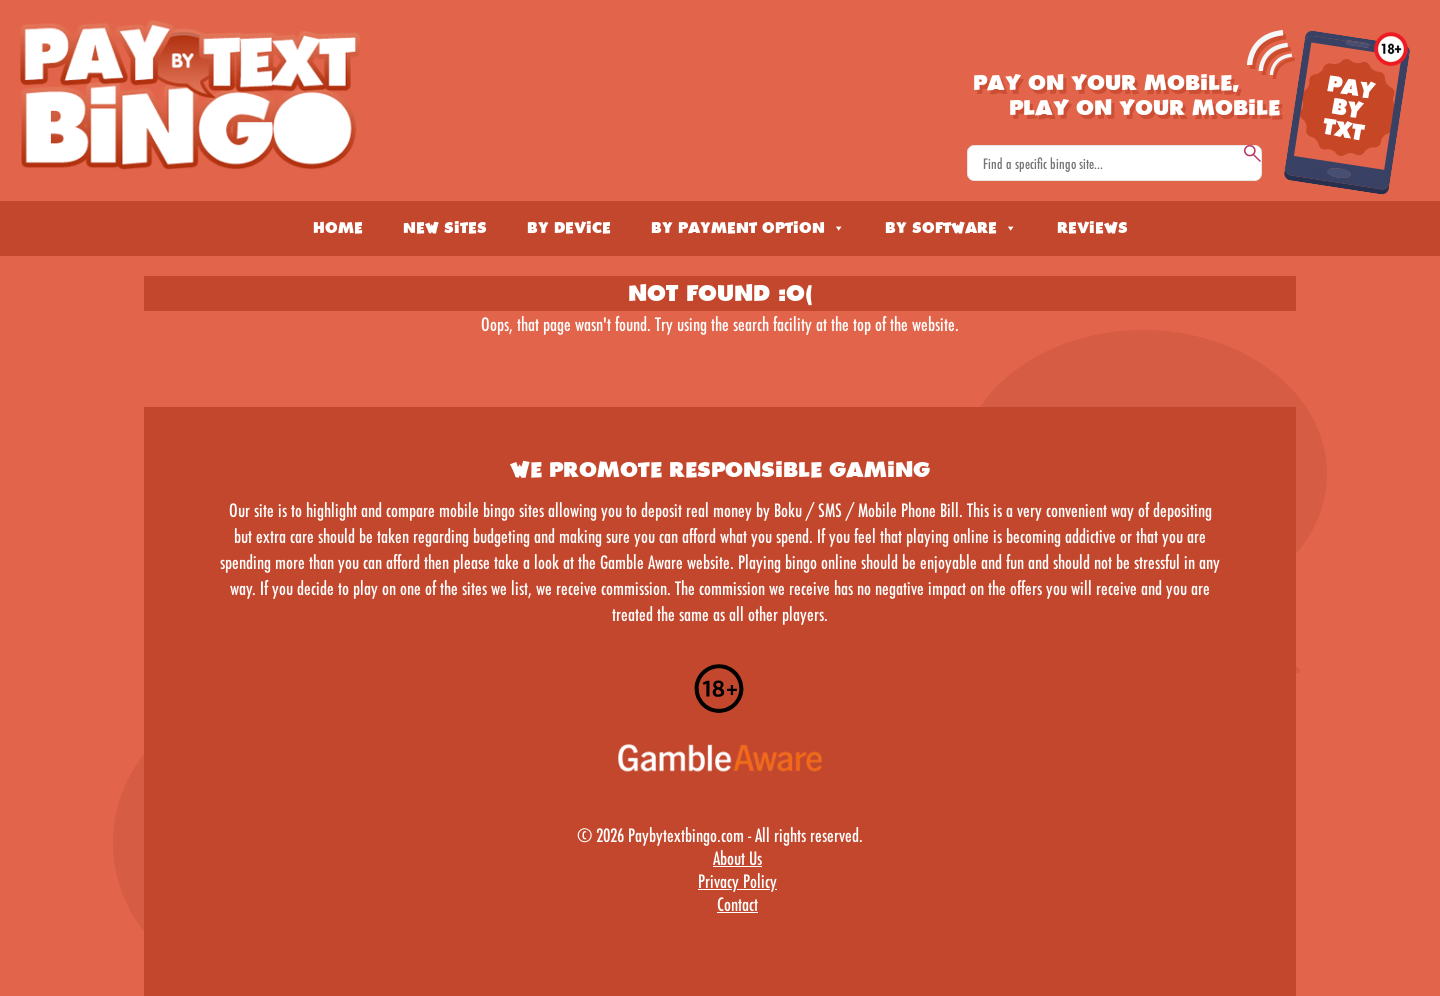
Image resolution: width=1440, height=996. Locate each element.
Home (338, 228)
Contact (737, 904)
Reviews (1092, 228)
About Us (737, 858)
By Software (951, 228)
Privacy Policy (737, 881)
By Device (569, 228)
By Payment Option (748, 228)
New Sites (445, 228)
